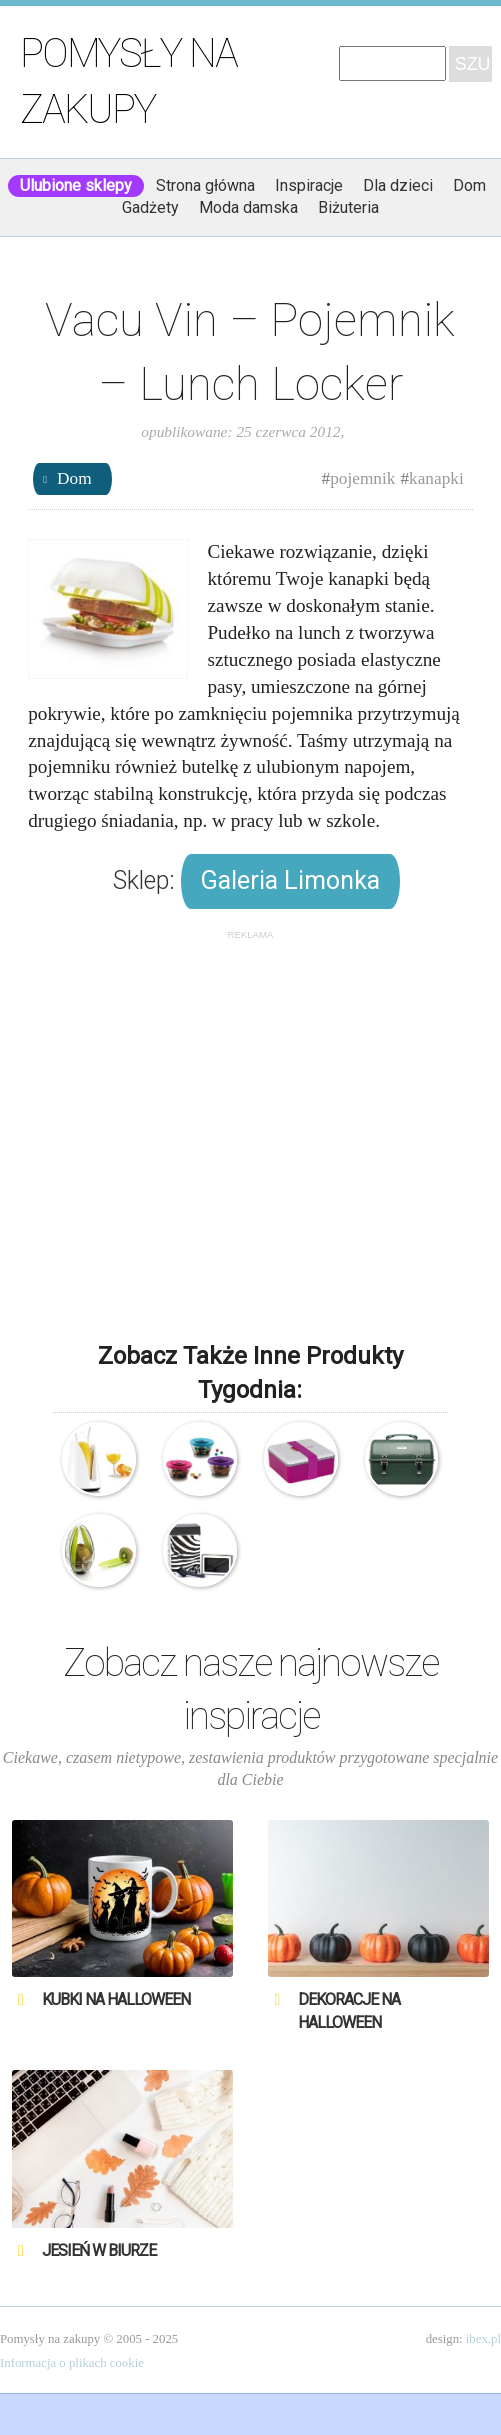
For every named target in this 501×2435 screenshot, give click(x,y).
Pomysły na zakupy (128, 81)
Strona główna (205, 185)
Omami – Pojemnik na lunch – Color (300, 1458)
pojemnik (362, 478)
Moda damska (248, 207)
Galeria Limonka (290, 880)
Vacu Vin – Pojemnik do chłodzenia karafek (98, 1458)
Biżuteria (348, 207)
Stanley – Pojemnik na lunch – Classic (401, 1458)
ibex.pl (483, 2339)
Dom (469, 185)
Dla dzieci (398, 185)
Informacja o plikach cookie (72, 2363)
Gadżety (150, 207)
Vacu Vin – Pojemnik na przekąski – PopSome (199, 1458)
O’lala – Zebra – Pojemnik (199, 1550)
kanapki (436, 478)
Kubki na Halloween (116, 1999)
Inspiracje (309, 185)
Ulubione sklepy (76, 185)
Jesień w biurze (99, 2250)
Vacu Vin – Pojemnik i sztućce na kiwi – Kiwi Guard (98, 1550)
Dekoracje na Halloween (349, 2010)
